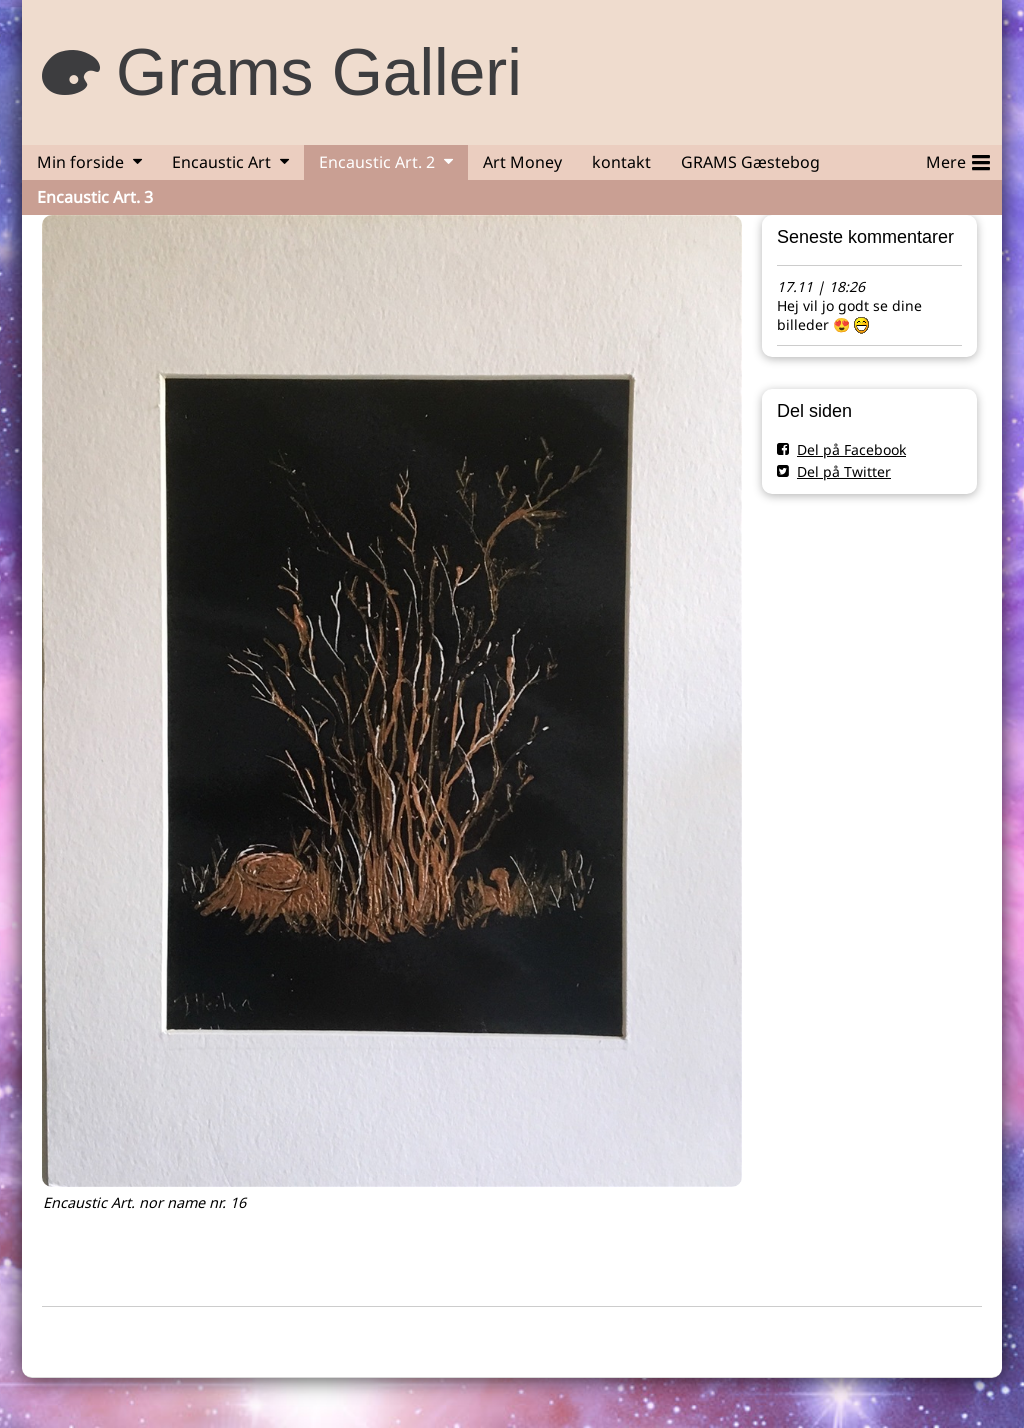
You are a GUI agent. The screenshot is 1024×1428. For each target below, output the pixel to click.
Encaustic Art (221, 162)
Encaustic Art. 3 (95, 197)
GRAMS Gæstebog (750, 162)
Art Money (522, 162)
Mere (958, 159)
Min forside (80, 162)
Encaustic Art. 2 (377, 162)
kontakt (621, 162)
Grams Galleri (319, 72)
